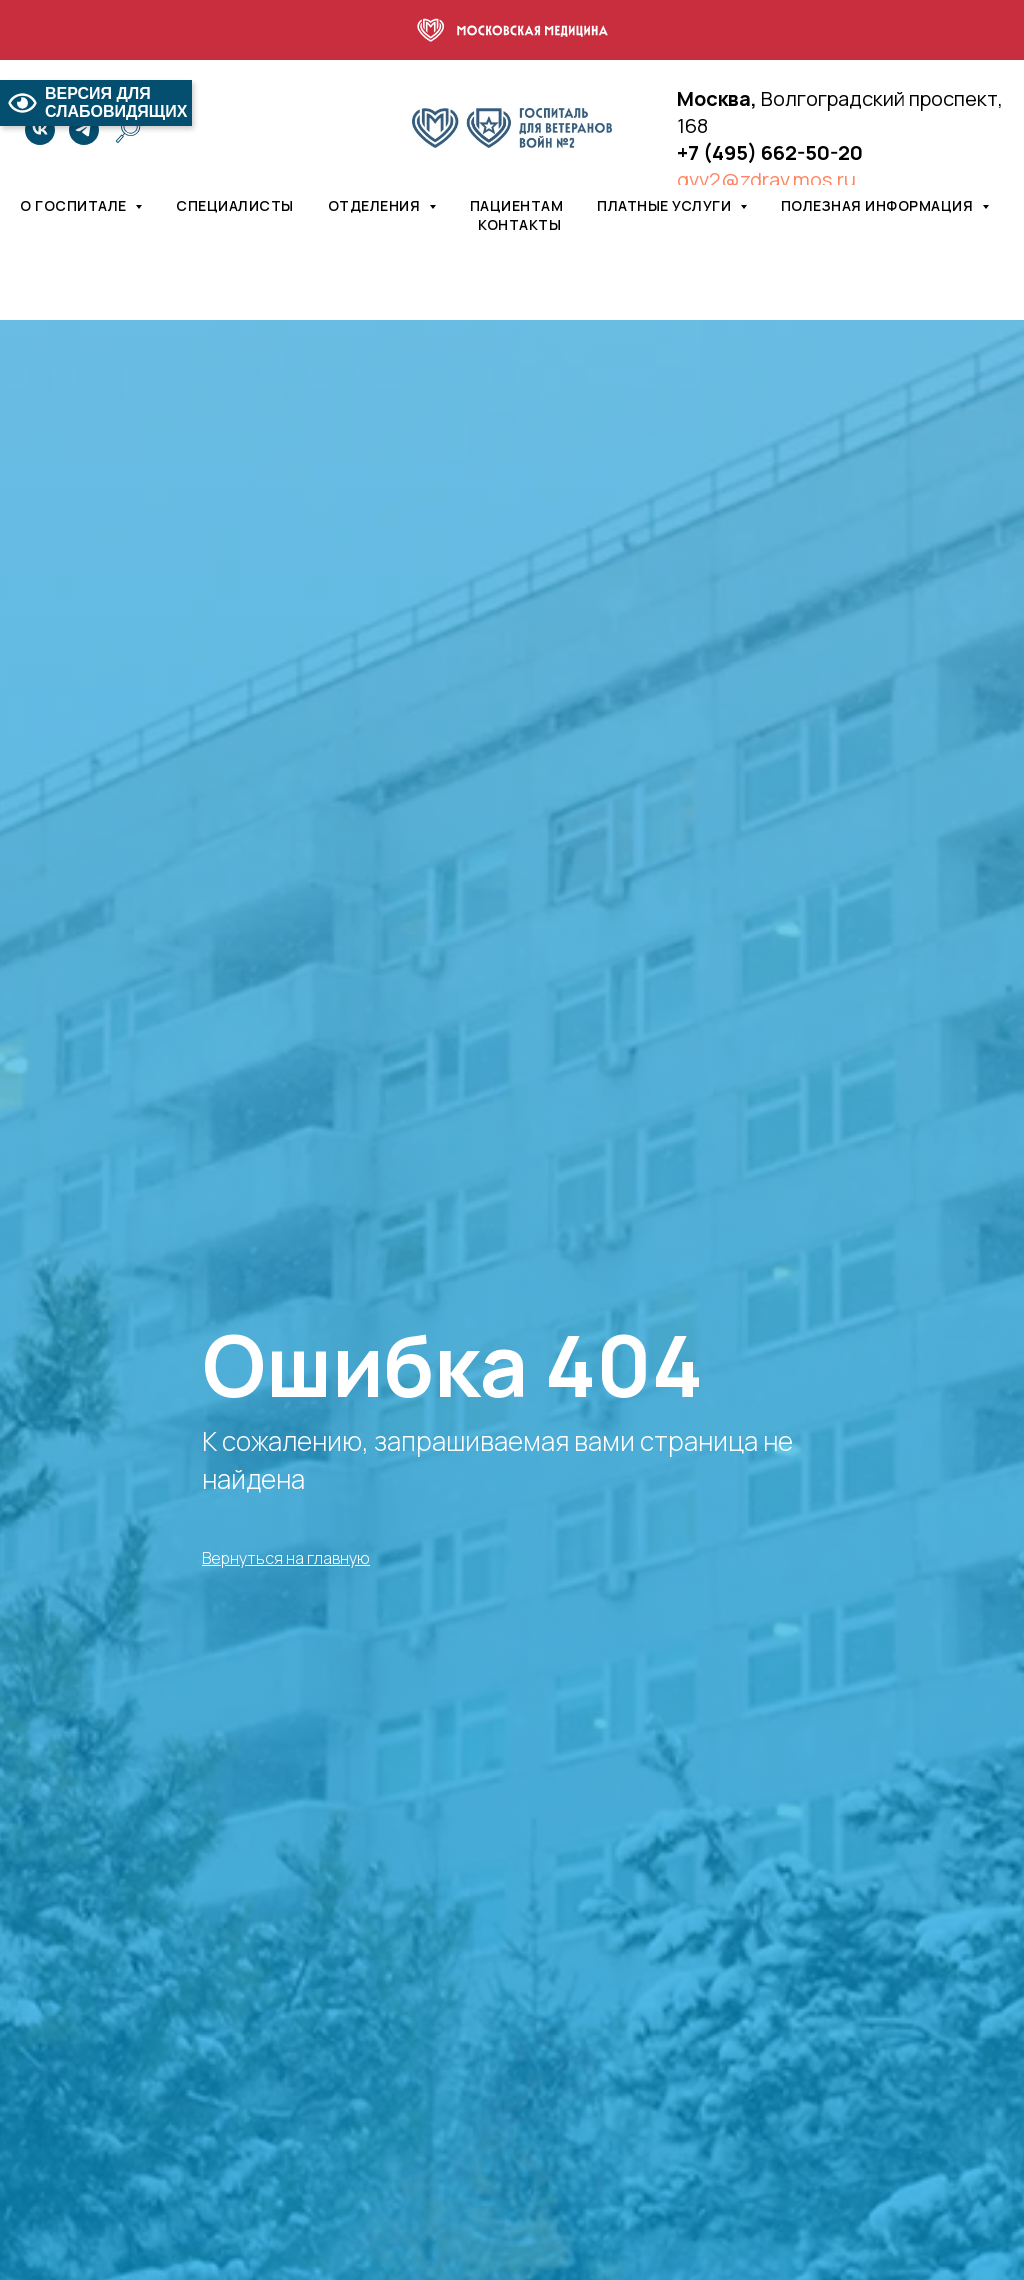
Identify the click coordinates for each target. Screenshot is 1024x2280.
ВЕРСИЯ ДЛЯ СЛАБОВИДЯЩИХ (96, 102)
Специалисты (235, 205)
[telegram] (84, 130)
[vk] (40, 130)
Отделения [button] (376, 205)
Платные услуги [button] (666, 205)
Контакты (519, 224)
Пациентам (517, 205)
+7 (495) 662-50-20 (770, 152)
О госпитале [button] (75, 205)
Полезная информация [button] (879, 205)
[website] (128, 130)
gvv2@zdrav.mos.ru (766, 179)
